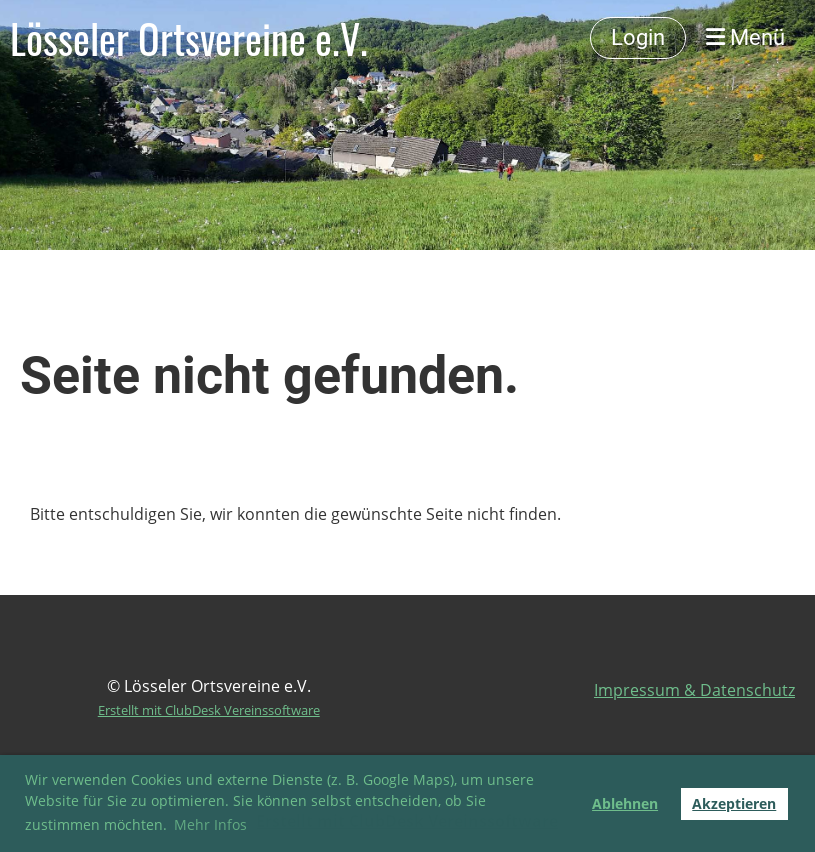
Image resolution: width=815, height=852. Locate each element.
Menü (745, 37)
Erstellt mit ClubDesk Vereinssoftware (209, 710)
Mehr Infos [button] (210, 824)
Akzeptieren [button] (734, 803)
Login (638, 37)
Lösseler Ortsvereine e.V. (189, 38)
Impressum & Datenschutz (694, 690)
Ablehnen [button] (625, 803)
